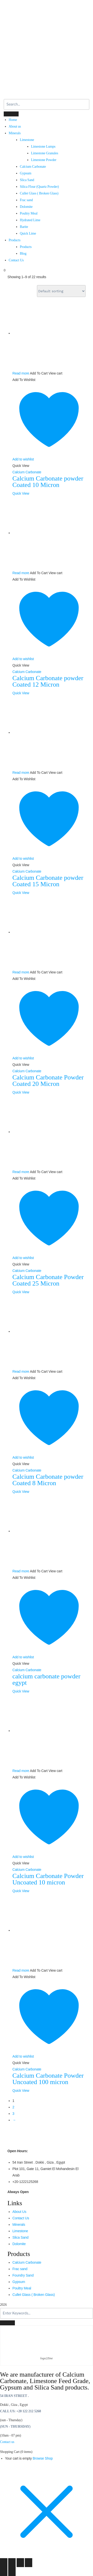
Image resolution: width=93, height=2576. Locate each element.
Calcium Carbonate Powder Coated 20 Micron (48, 1080)
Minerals (18, 2225)
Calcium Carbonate (33, 166)
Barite (24, 227)
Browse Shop (43, 2458)
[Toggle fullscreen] (12, 2562)
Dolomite (26, 207)
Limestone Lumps (43, 146)
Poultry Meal (28, 213)
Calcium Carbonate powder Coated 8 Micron (47, 1480)
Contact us (7, 2442)
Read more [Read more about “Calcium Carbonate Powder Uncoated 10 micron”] (20, 1771)
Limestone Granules (44, 153)
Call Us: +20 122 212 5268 (20, 2411)
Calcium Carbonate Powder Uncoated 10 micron (48, 1879)
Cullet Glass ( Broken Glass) (39, 193)
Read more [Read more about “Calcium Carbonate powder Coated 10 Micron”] (20, 373)
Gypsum (25, 173)
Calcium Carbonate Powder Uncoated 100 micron (48, 2079)
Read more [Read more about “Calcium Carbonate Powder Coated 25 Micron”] (20, 1172)
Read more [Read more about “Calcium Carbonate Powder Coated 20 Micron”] (20, 972)
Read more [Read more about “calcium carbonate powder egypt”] (20, 1571)
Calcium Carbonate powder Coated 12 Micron (47, 681)
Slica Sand (27, 180)
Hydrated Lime (30, 220)
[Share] (20, 2562)
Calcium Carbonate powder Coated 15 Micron (47, 881)
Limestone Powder (43, 160)
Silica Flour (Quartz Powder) (39, 186)
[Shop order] (61, 291)
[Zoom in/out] (3, 2562)
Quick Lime (28, 233)
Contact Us (16, 260)
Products (14, 240)
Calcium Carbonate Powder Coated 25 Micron (48, 1280)
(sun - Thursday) (15, 2426)
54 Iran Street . (14, 2396)
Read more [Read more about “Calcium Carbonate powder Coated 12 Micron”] (20, 573)
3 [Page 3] (13, 2114)
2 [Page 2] (13, 2107)
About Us (19, 2212)
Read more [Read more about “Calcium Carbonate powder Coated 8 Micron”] (20, 1371)
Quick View (20, 493)
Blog (23, 253)
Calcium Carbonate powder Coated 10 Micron (47, 481)
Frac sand (26, 200)
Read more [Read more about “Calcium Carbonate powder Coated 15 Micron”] (20, 773)
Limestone (20, 2231)
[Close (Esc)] (28, 2562)
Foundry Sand (23, 2275)
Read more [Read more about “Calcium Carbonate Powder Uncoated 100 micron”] (20, 1970)
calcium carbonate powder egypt (46, 1679)
